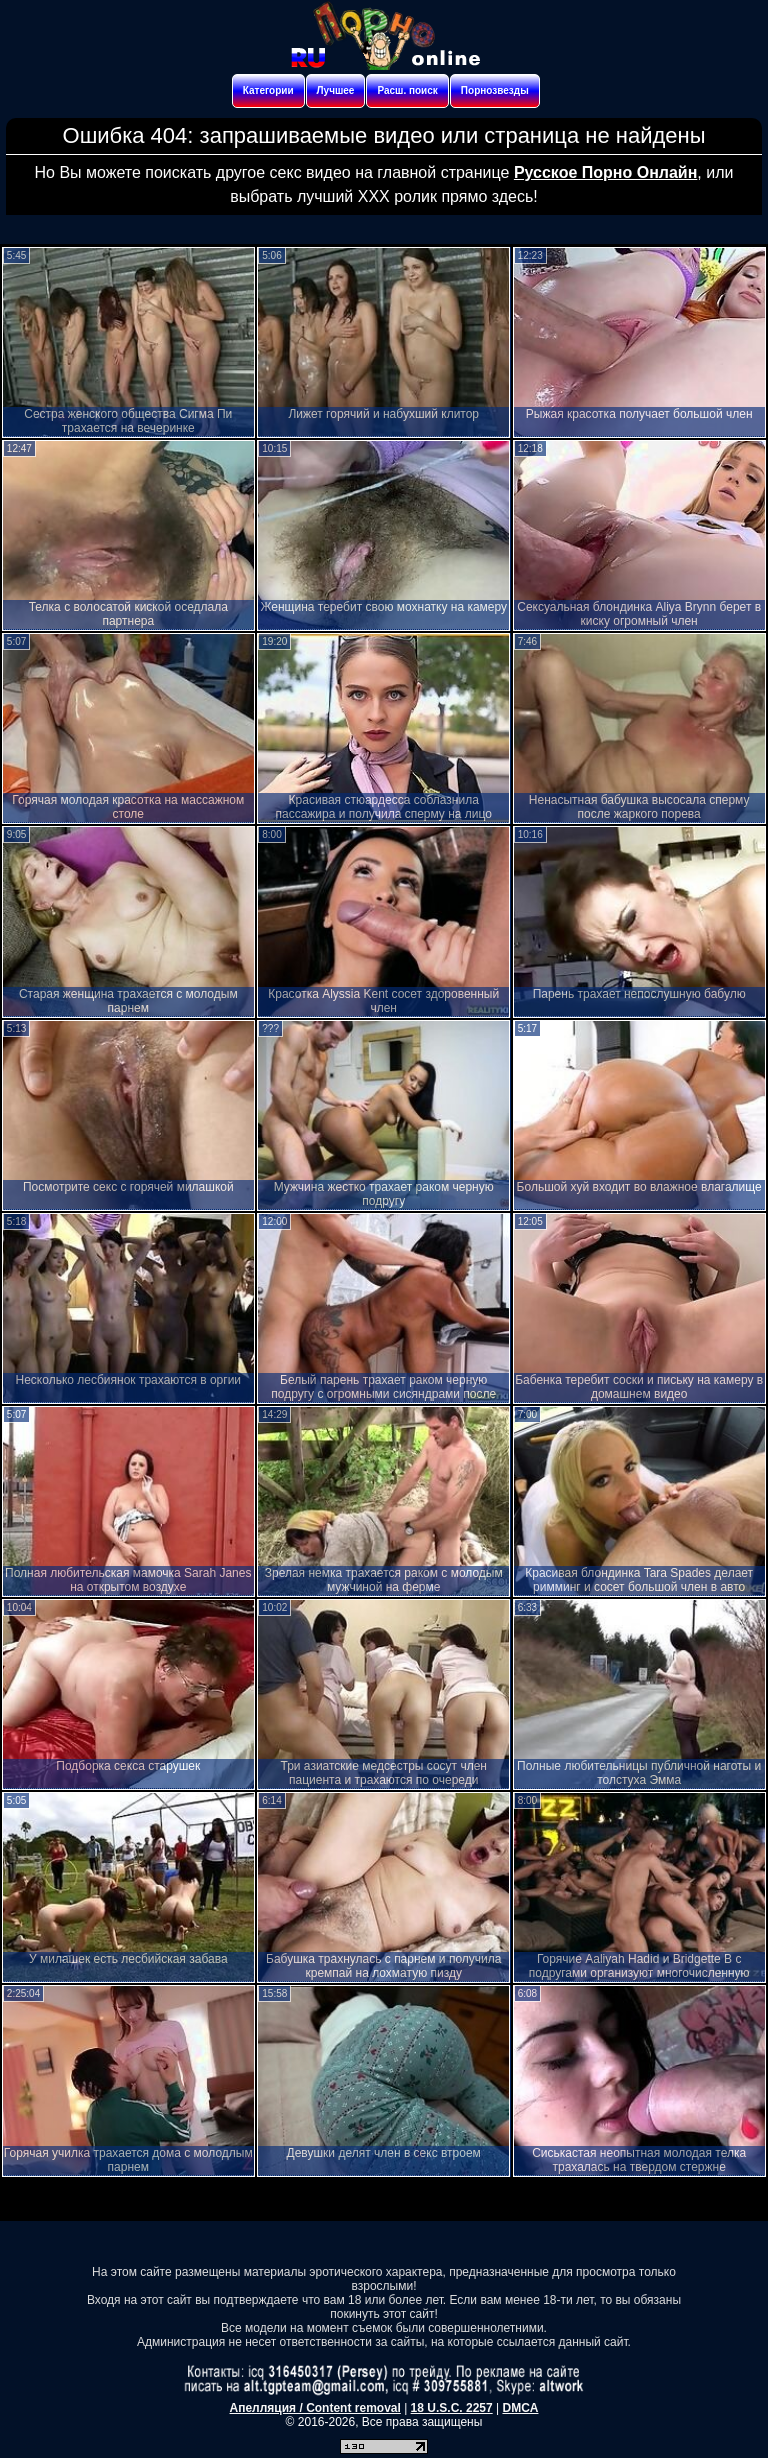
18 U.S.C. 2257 (452, 2408)
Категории (268, 90)
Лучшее (336, 90)
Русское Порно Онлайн (605, 172)
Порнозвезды (495, 90)
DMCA (520, 2408)
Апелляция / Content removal (315, 2408)
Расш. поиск (407, 90)
